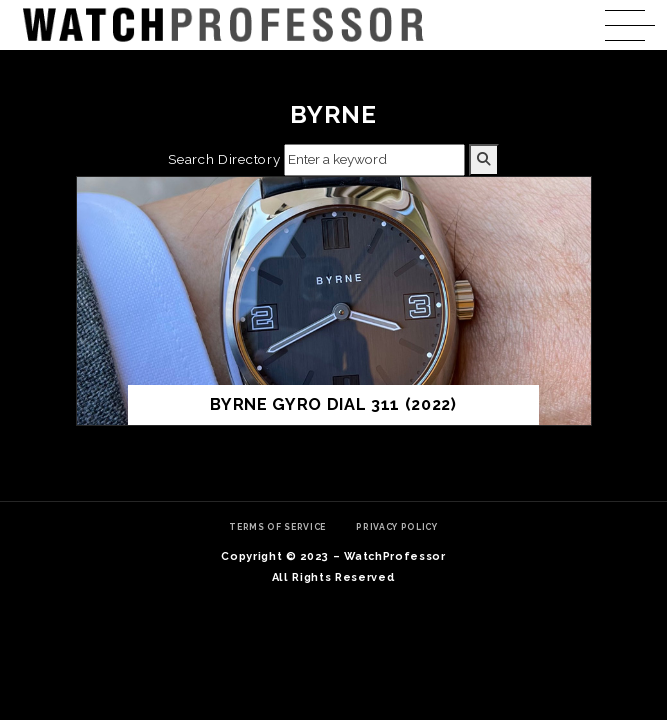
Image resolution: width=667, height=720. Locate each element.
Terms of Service (277, 527)
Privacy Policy (397, 527)
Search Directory (224, 159)
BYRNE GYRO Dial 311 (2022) (333, 404)
